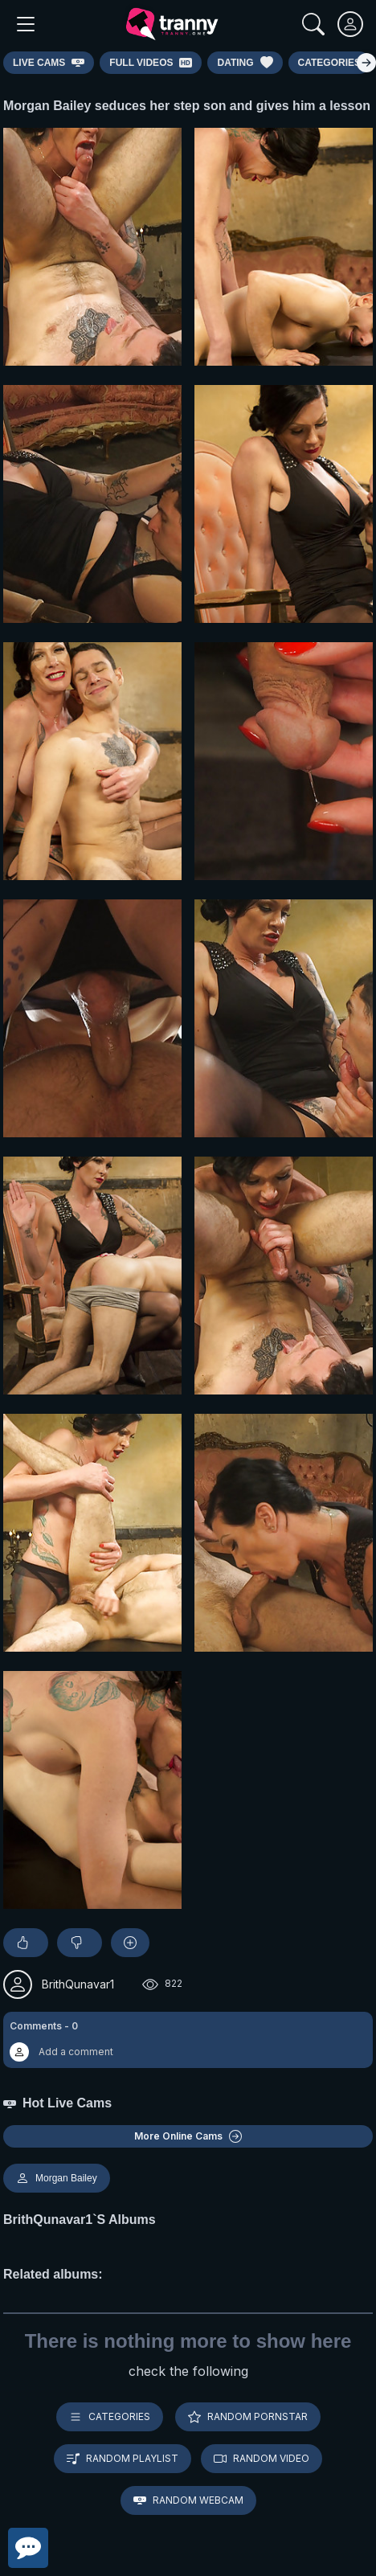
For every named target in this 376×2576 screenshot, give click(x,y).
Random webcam (188, 2500)
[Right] (366, 62)
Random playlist (122, 2458)
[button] (188, 2040)
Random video (261, 2458)
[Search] (313, 24)
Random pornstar (248, 2416)
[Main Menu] (26, 24)
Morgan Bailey (56, 2178)
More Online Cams (188, 2136)
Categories (109, 2416)
